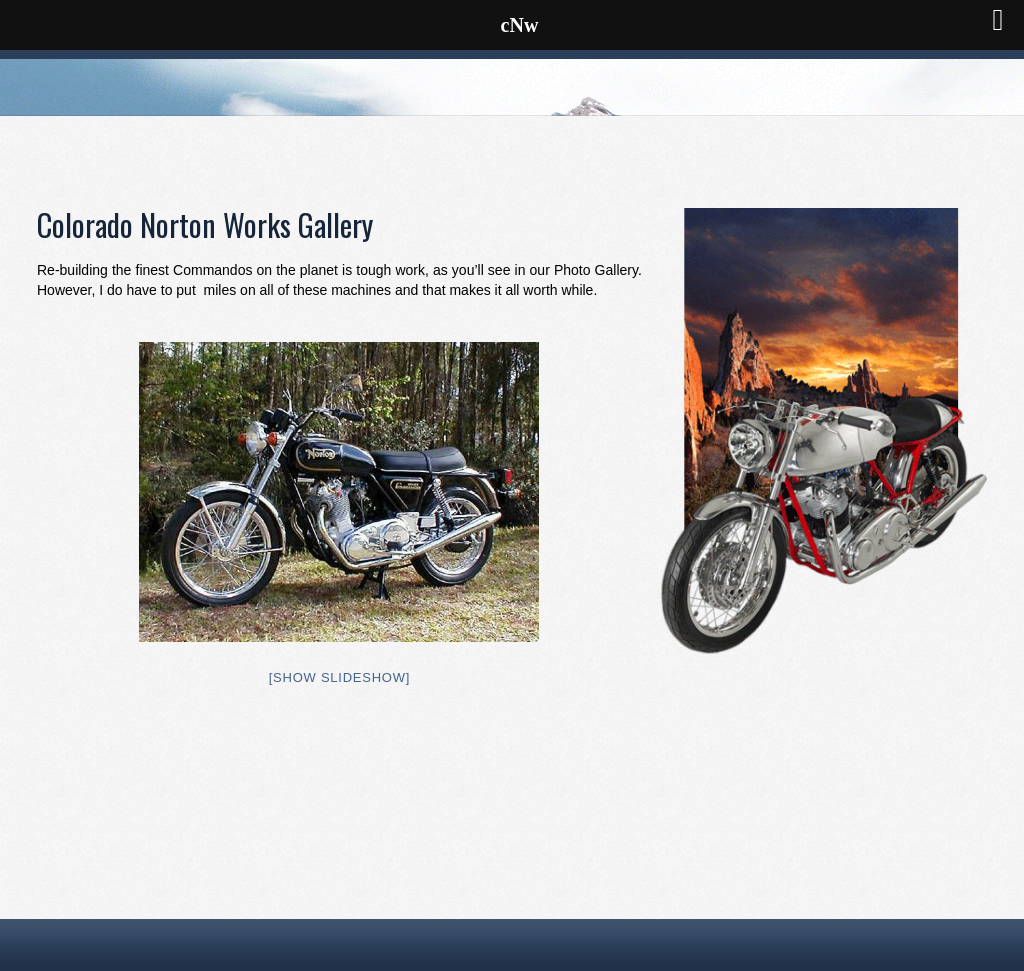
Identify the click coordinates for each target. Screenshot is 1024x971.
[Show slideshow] (339, 677)
